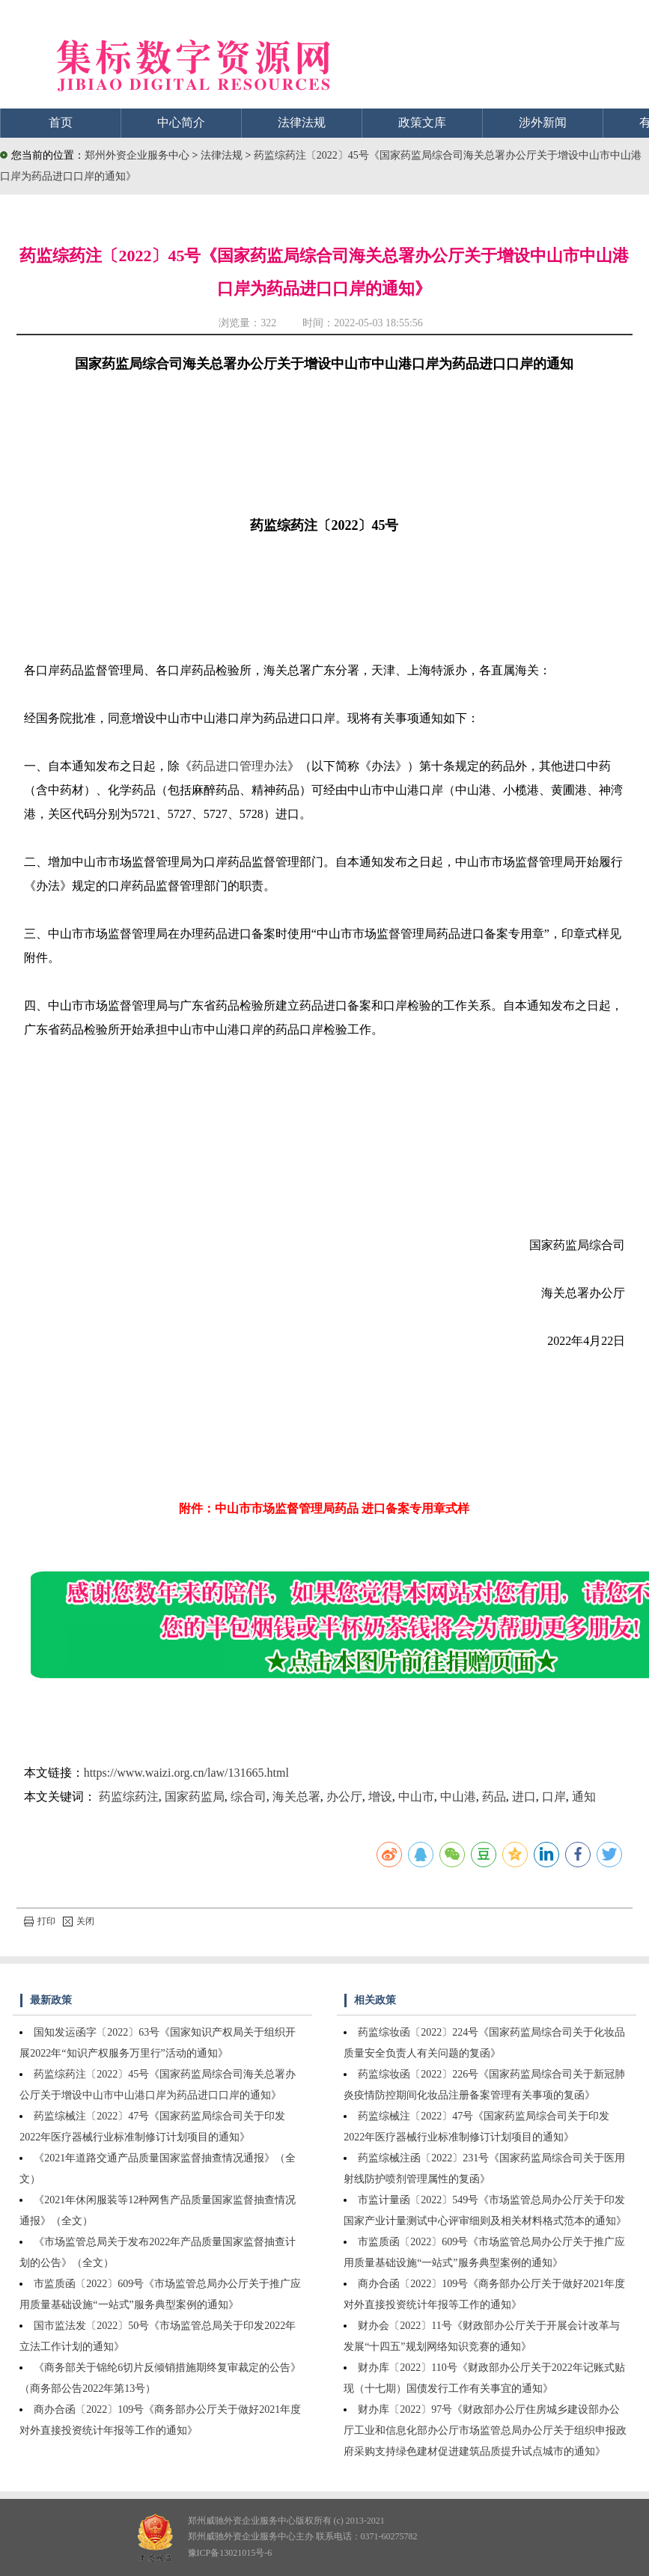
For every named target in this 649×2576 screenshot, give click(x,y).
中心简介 (181, 122)
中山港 (458, 1796)
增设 (380, 1796)
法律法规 (302, 122)
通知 (584, 1796)
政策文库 (422, 122)
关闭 (78, 1921)
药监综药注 (129, 1796)
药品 (494, 1796)
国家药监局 (195, 1796)
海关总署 (296, 1796)
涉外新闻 (543, 122)
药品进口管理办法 (239, 766)
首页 (61, 122)
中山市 (416, 1796)
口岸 (554, 1796)
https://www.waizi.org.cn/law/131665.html (186, 1772)
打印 (39, 1921)
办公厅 (344, 1796)
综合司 (248, 1796)
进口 (524, 1796)
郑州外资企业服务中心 (137, 155)
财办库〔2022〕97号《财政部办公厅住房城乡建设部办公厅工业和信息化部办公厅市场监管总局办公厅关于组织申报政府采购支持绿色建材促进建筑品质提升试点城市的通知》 (485, 2430)
